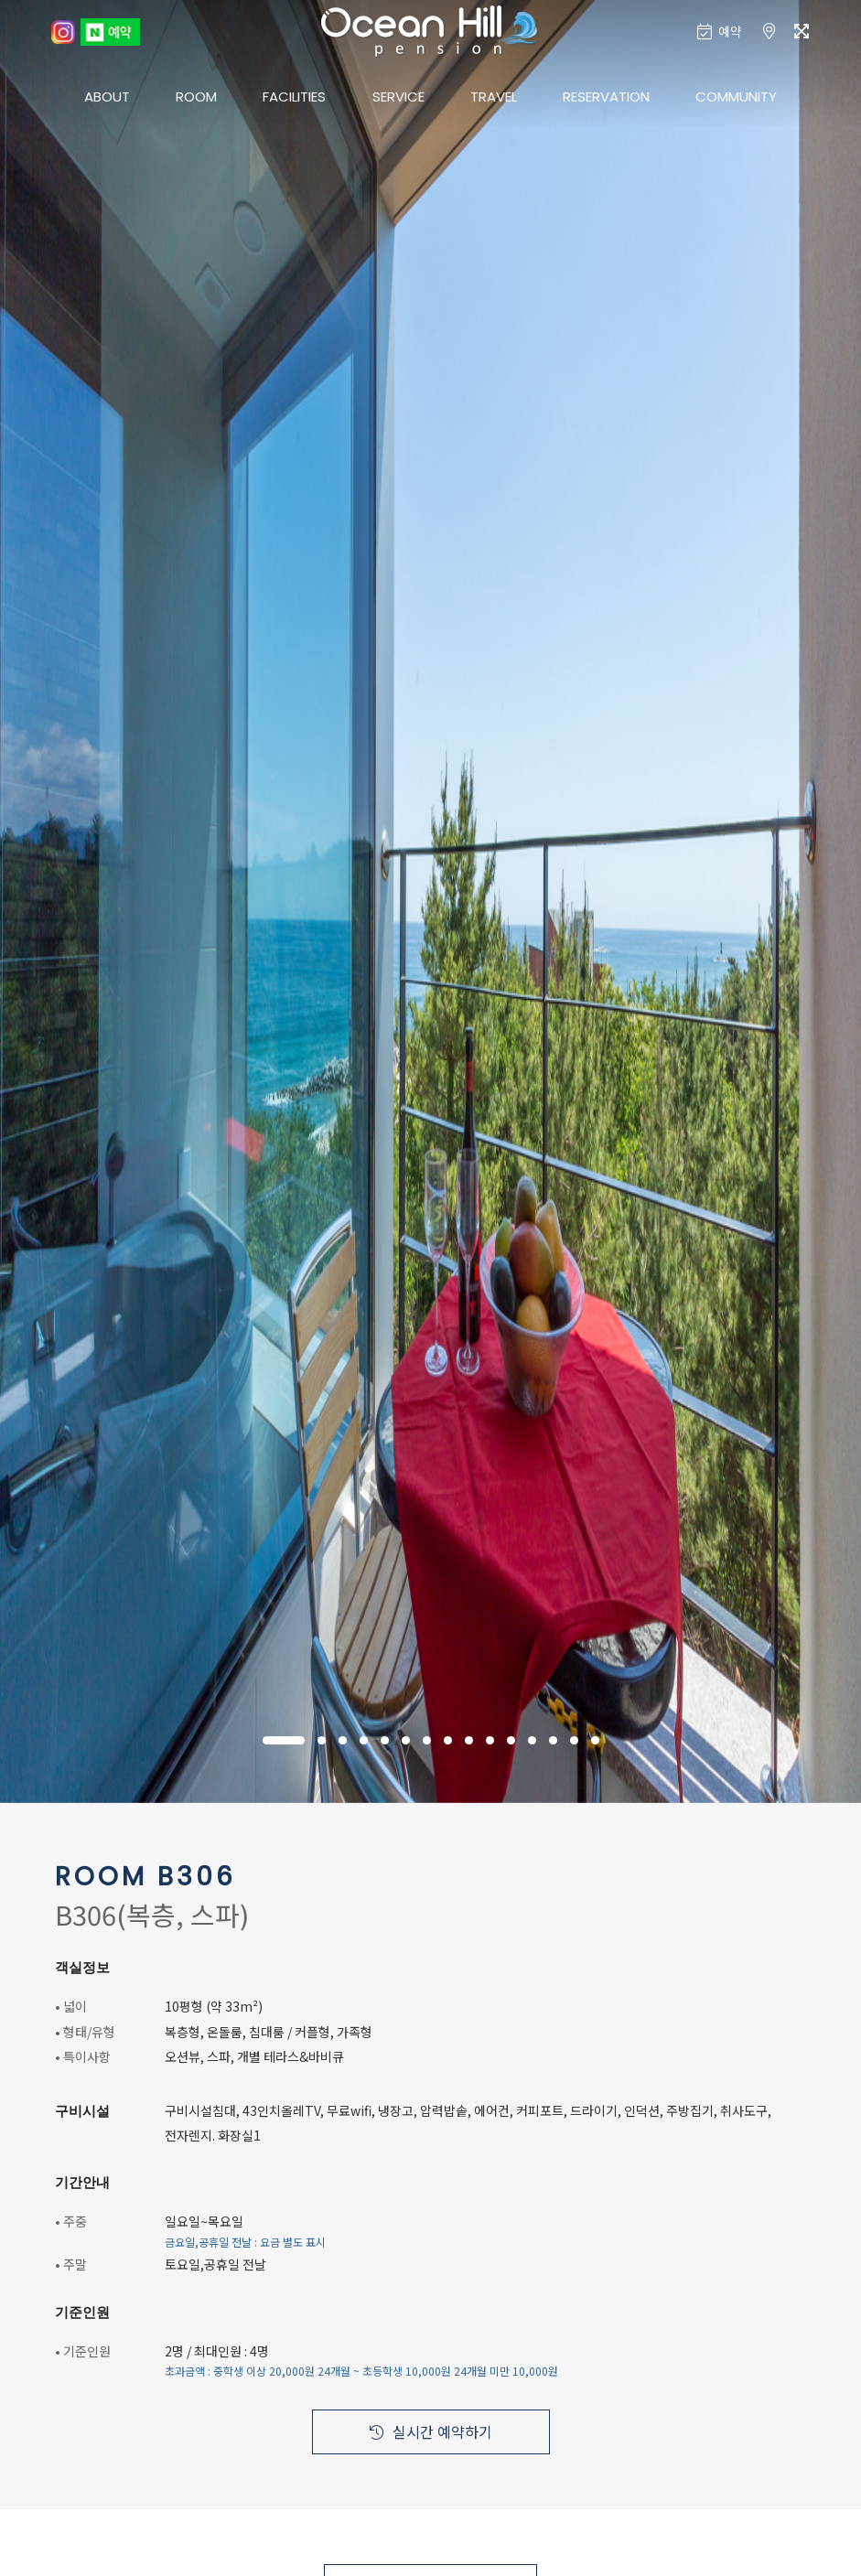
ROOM (196, 96)
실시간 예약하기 (431, 2431)
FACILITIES (294, 96)
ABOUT (107, 96)
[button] (284, 1740)
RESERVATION (606, 96)
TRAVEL (493, 96)
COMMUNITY (736, 96)
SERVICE (398, 96)
